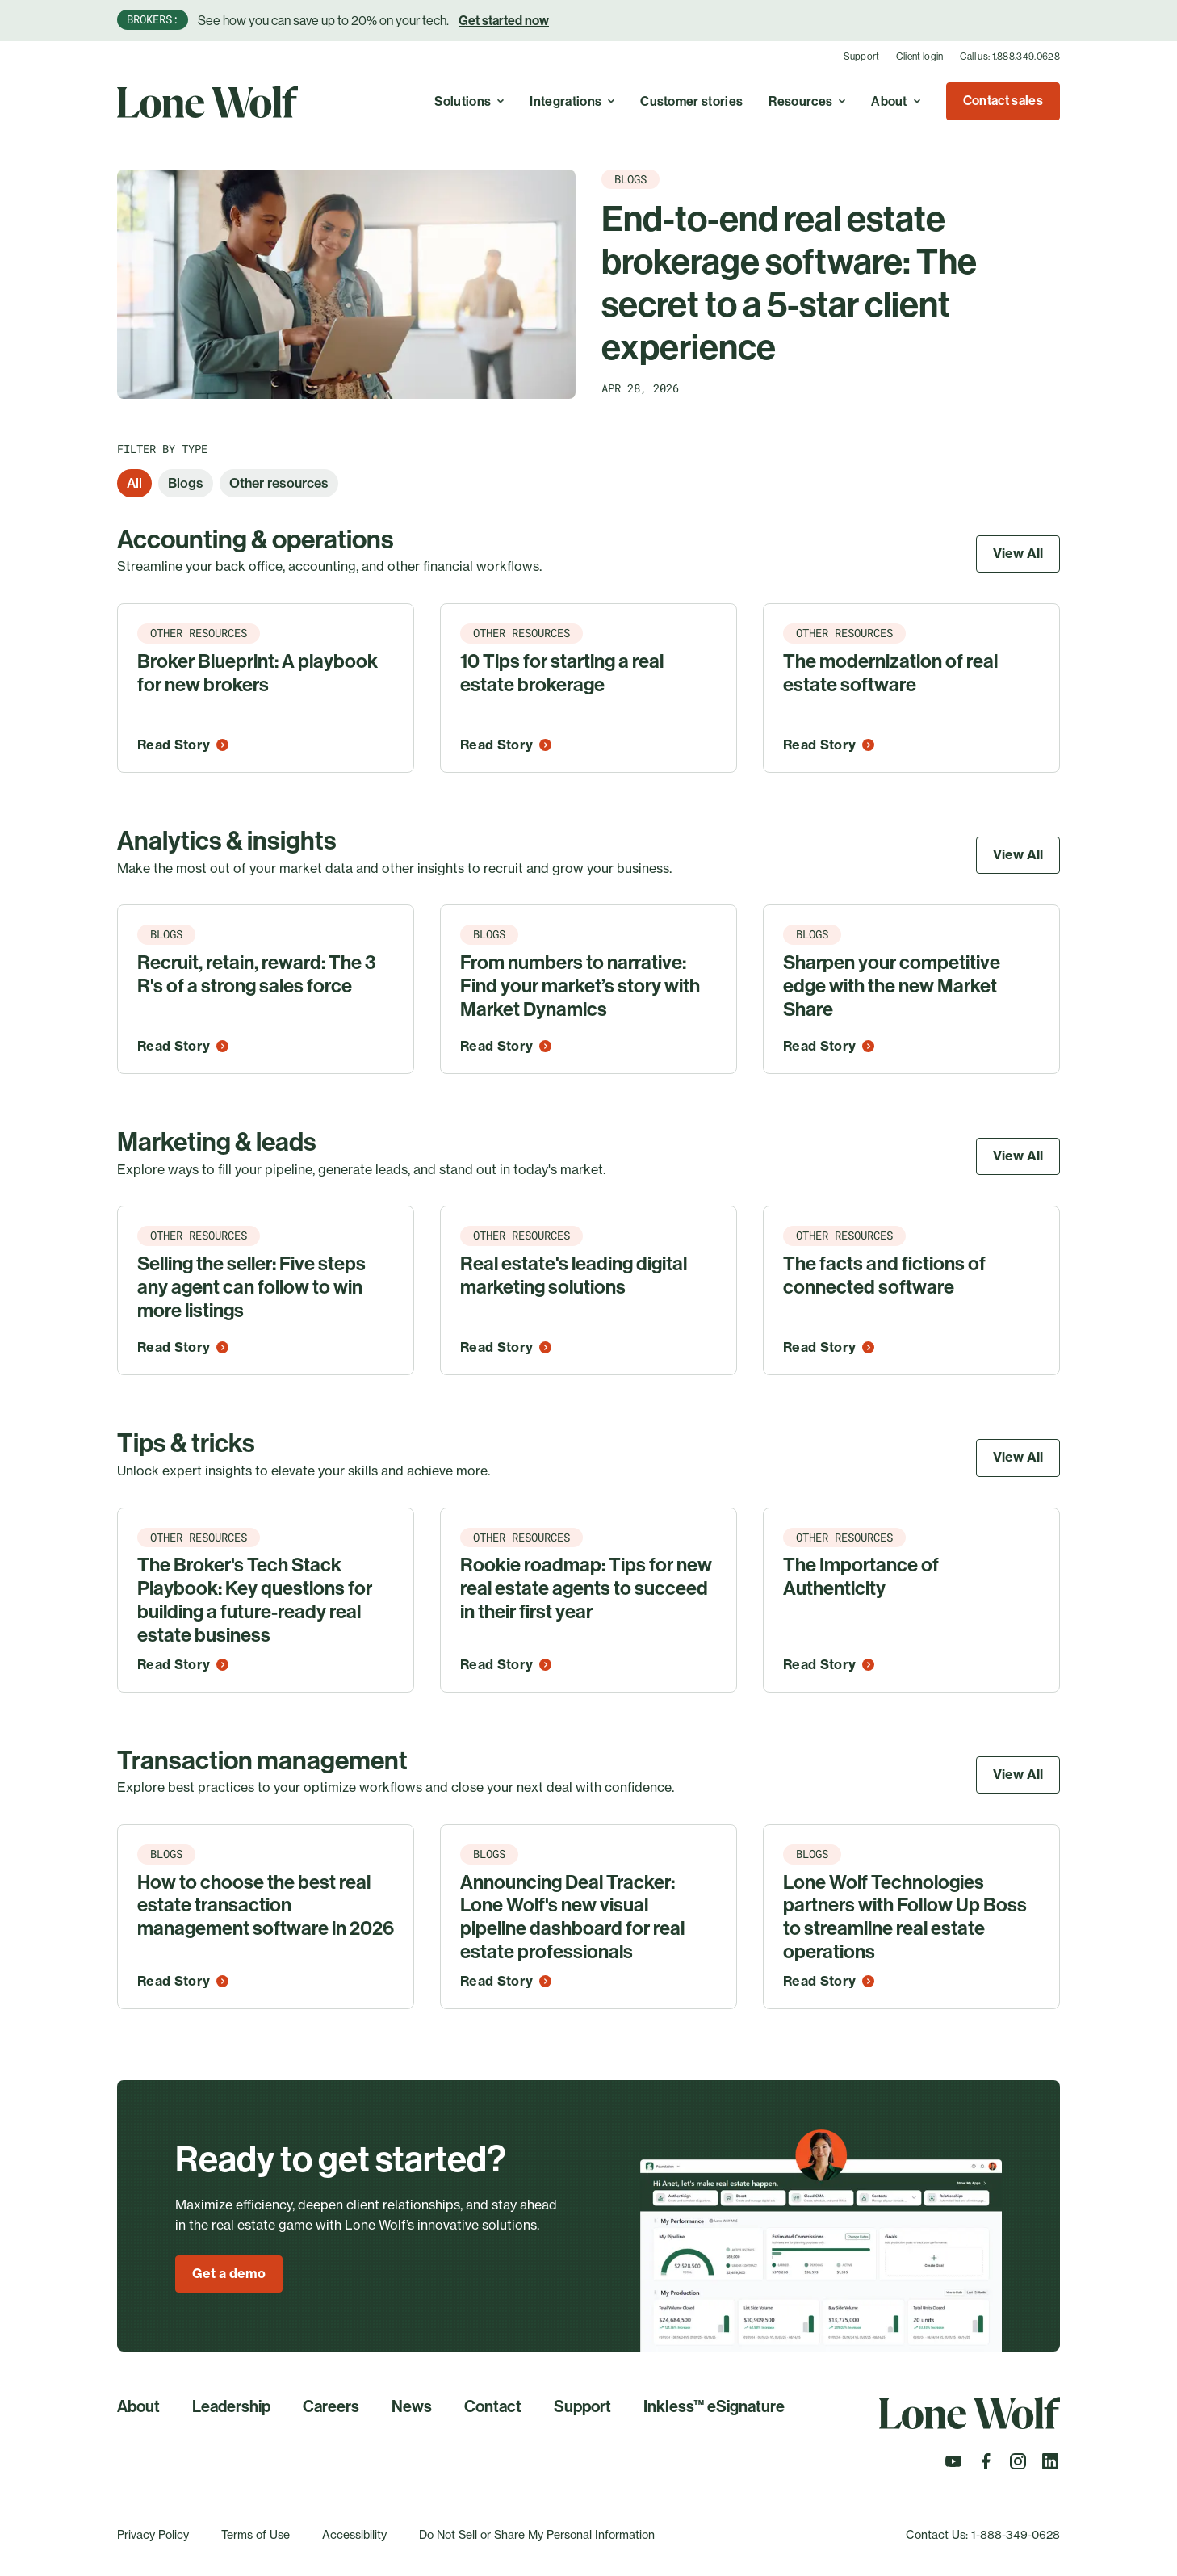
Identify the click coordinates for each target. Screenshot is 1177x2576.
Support (862, 56)
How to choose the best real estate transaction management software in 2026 (265, 1905)
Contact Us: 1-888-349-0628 (983, 2534)
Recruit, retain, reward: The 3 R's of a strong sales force (256, 974)
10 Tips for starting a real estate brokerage (562, 673)
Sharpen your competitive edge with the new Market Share (891, 986)
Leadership (231, 2406)
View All (1018, 553)
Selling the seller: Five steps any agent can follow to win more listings (251, 1287)
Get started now (504, 20)
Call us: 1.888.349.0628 (1010, 56)
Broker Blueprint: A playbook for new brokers (257, 673)
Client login (920, 56)
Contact (492, 2406)
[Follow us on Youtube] (953, 2466)
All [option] (134, 483)
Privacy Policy (153, 2534)
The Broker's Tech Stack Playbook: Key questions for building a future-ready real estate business (254, 1600)
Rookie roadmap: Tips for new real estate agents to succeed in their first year (586, 1588)
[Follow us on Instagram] (1018, 2466)
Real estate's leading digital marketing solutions (573, 1275)
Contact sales (1003, 100)
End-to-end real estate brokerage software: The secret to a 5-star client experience (789, 283)
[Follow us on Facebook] (985, 2466)
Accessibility (354, 2534)
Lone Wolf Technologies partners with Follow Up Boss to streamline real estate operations (905, 1917)
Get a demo (229, 2273)
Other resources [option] (279, 483)
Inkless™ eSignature (714, 2406)
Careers (331, 2406)
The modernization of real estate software (890, 673)
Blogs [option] (185, 483)
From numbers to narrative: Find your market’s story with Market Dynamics (580, 986)
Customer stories (691, 101)
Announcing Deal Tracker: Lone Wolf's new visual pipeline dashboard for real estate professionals (572, 1917)
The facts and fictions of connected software (884, 1275)
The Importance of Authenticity (861, 1577)
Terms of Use (255, 2534)
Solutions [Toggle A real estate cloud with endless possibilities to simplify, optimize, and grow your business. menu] (469, 101)
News (412, 2406)
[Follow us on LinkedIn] (1050, 2466)
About (138, 2406)
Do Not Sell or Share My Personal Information (537, 2534)
